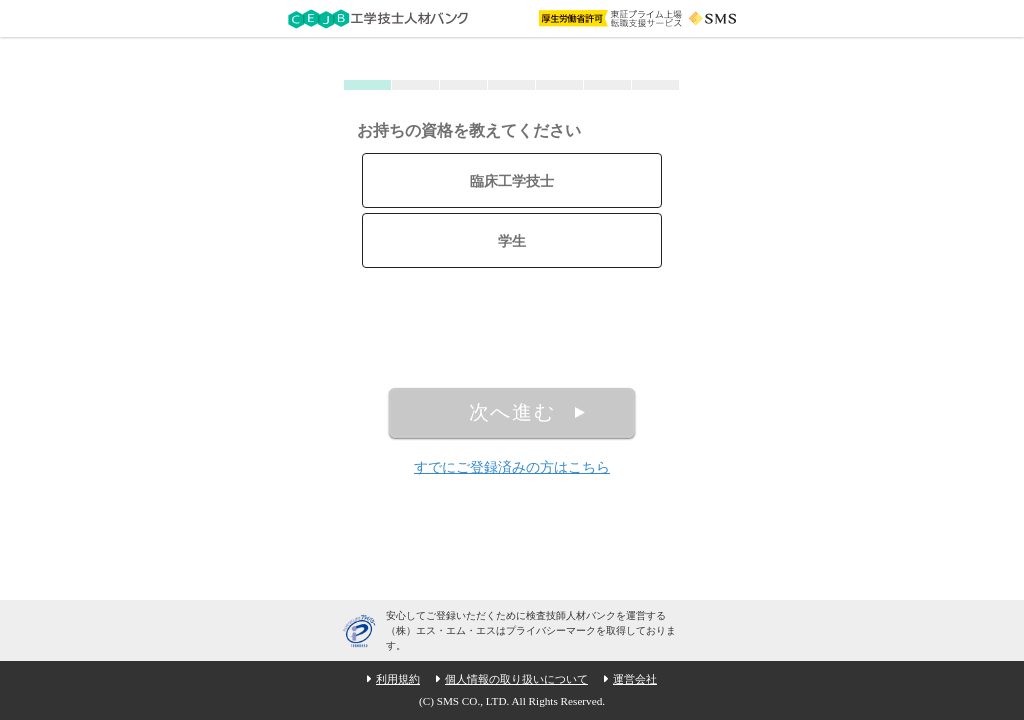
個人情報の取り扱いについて (516, 679)
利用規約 (398, 679)
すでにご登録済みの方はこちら (512, 467)
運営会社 (635, 679)
